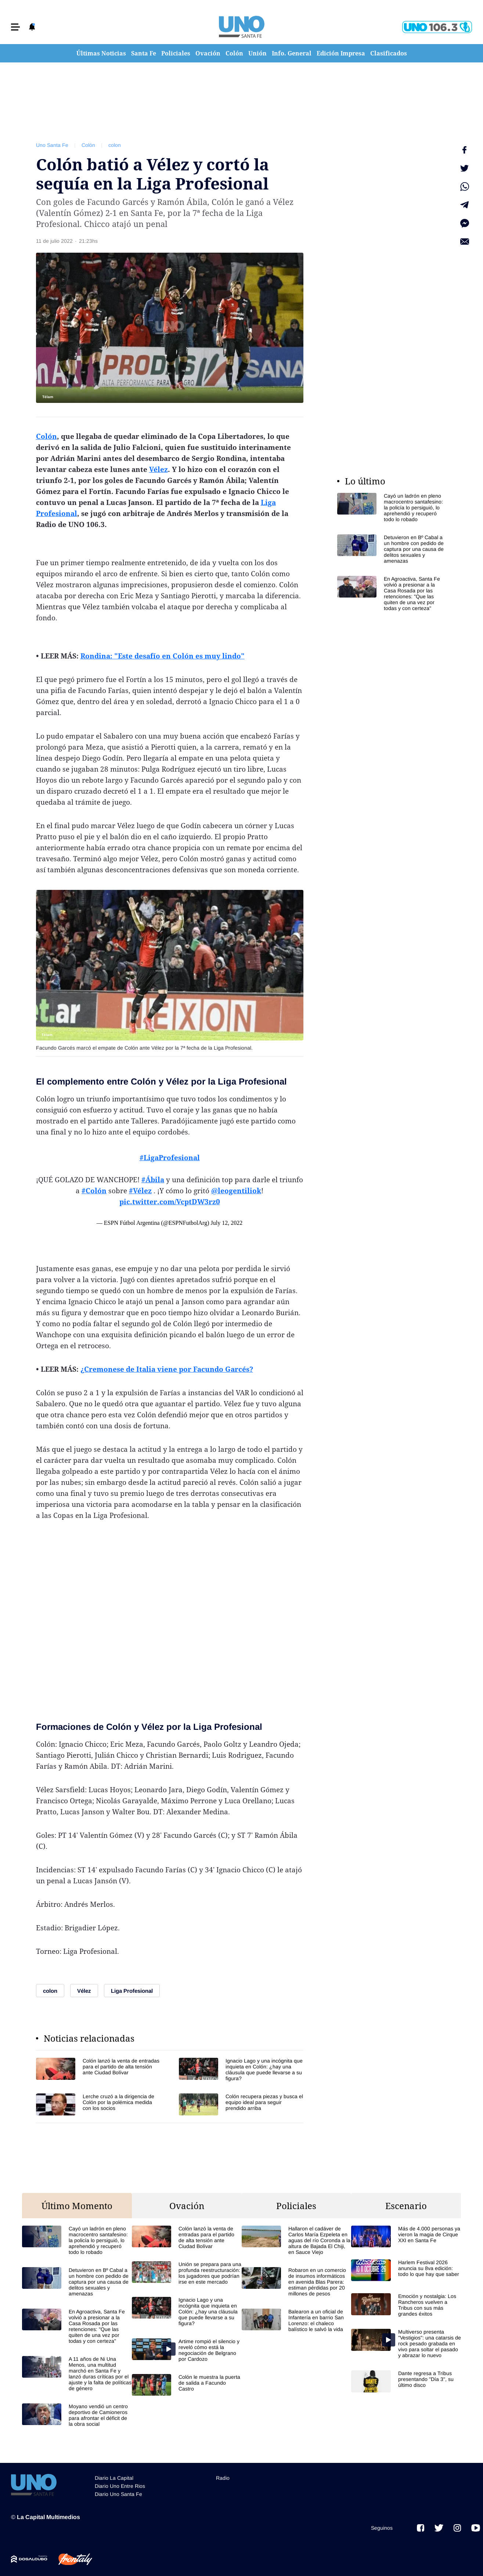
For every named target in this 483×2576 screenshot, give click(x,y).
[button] (15, 27)
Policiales (175, 53)
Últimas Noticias (101, 53)
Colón (234, 53)
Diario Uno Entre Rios (120, 2486)
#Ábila (152, 1179)
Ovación (207, 53)
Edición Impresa (341, 53)
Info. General (291, 53)
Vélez (158, 469)
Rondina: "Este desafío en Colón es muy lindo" (162, 656)
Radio (223, 2478)
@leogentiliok (236, 1190)
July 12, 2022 (226, 1223)
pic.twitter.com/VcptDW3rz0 (169, 1201)
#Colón (94, 1190)
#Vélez (140, 1190)
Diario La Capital (114, 2478)
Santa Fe (143, 53)
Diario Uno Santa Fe (118, 2494)
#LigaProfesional (170, 1157)
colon (114, 145)
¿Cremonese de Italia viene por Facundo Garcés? (166, 1369)
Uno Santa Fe (52, 145)
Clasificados (388, 53)
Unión (257, 53)
